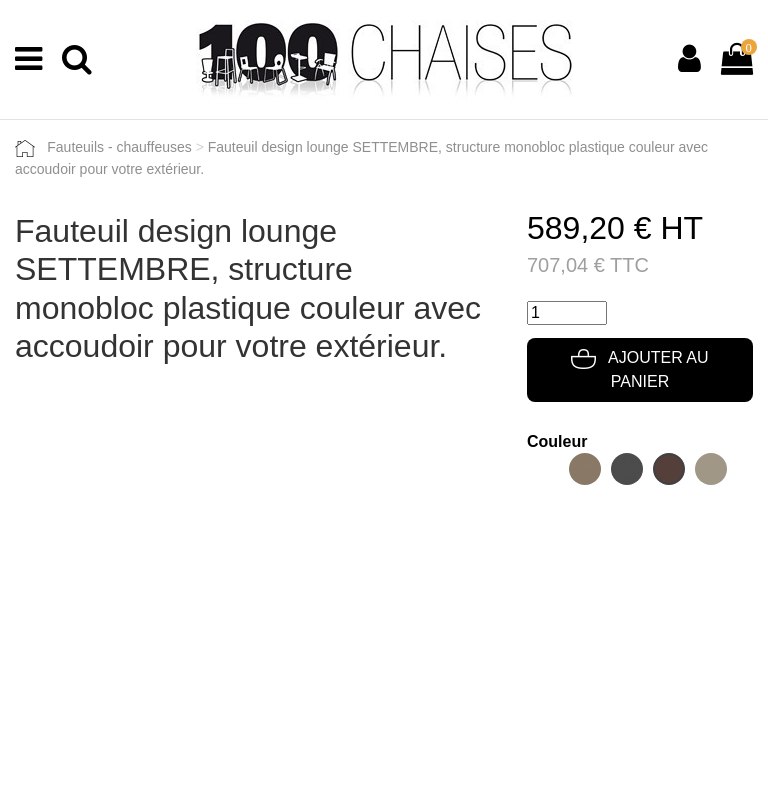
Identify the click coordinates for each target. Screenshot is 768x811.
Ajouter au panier (639, 369)
